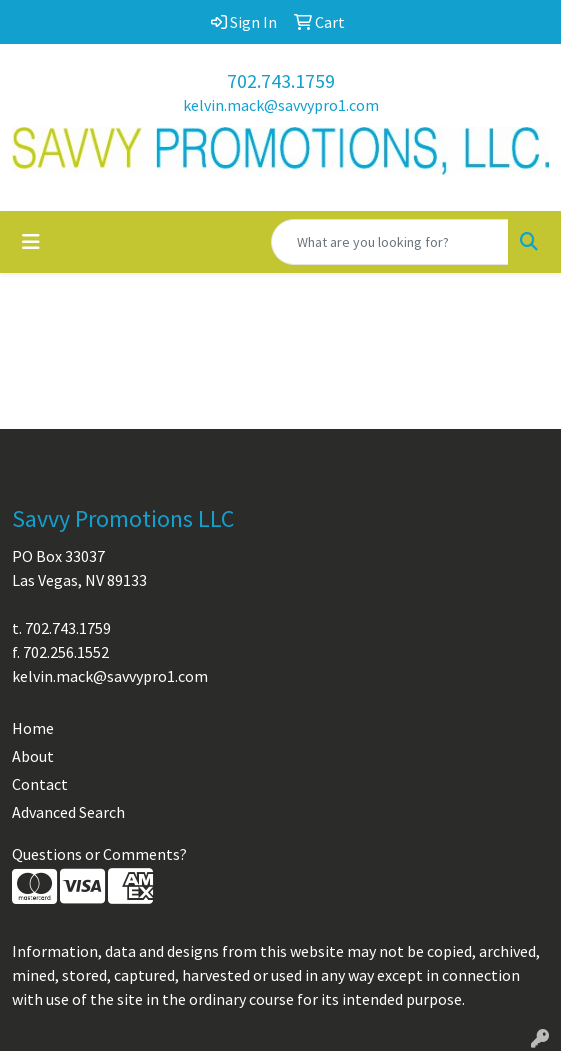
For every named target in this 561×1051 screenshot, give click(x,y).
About (33, 756)
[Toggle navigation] (31, 242)
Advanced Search (68, 812)
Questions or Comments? (99, 854)
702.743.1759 (281, 80)
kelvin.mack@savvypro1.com (281, 105)
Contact (40, 784)
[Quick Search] (390, 242)
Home (33, 728)
